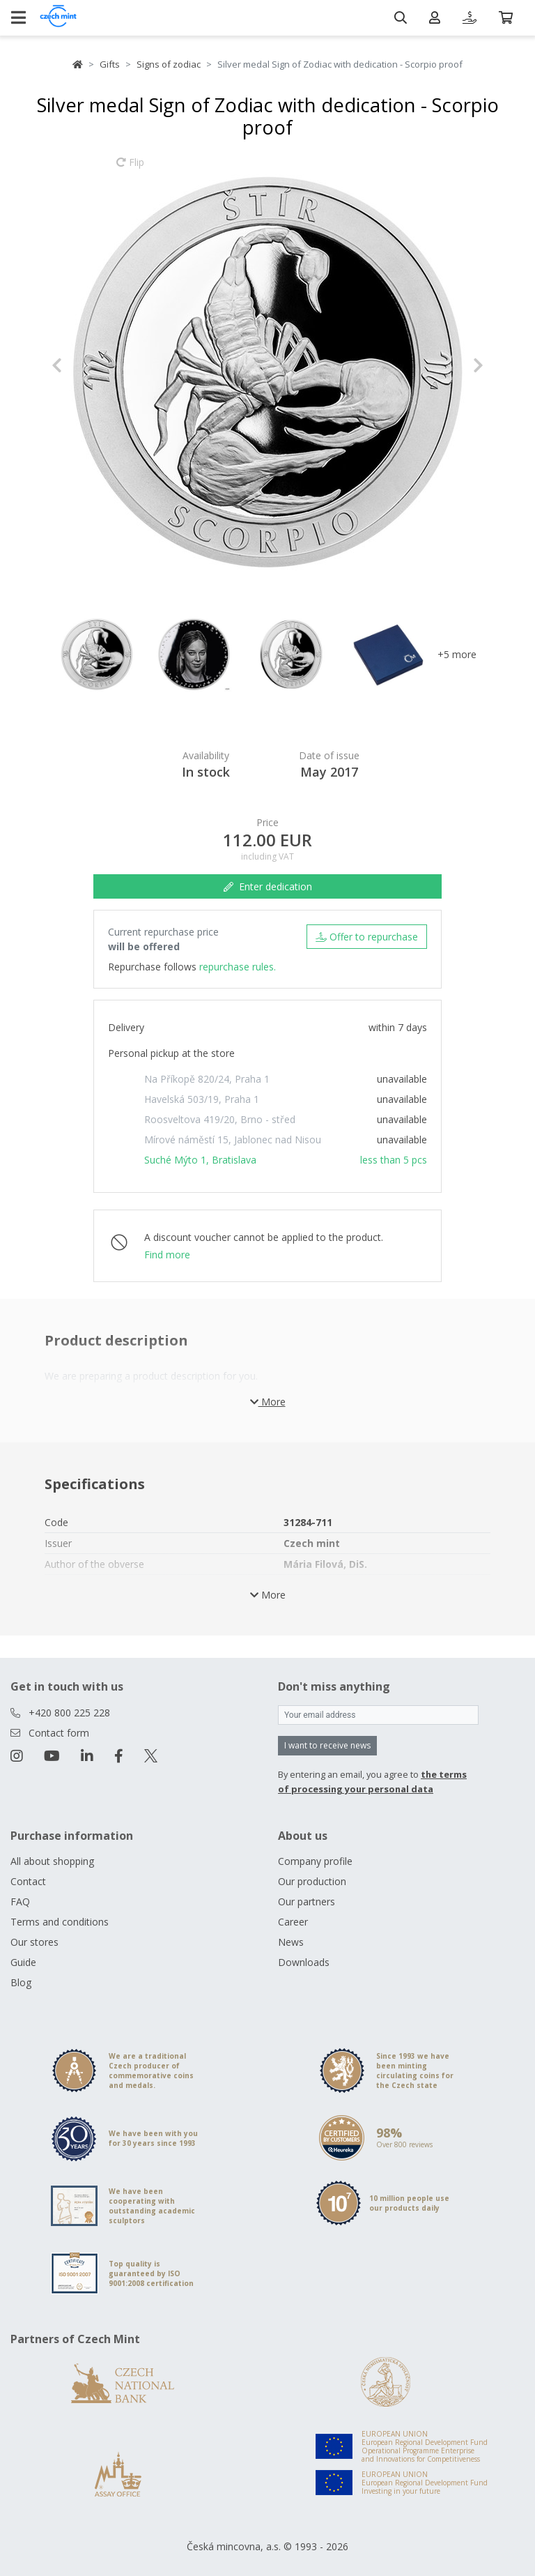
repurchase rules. (237, 966)
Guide (23, 1962)
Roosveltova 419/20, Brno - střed (219, 1119)
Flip (130, 169)
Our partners (306, 1901)
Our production (312, 1881)
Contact (28, 1881)
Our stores (34, 1942)
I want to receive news (327, 1745)
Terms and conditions (59, 1921)
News (291, 1942)
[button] (84, 365)
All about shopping (52, 1861)
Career (293, 1921)
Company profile (315, 1861)
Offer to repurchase (367, 936)
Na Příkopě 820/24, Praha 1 (207, 1078)
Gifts (110, 64)
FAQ (20, 1901)
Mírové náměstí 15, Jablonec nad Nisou (232, 1139)
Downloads (303, 1962)
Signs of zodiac (169, 64)
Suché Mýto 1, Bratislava (200, 1159)
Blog (20, 1982)
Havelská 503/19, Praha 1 (201, 1099)
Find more (167, 1254)
